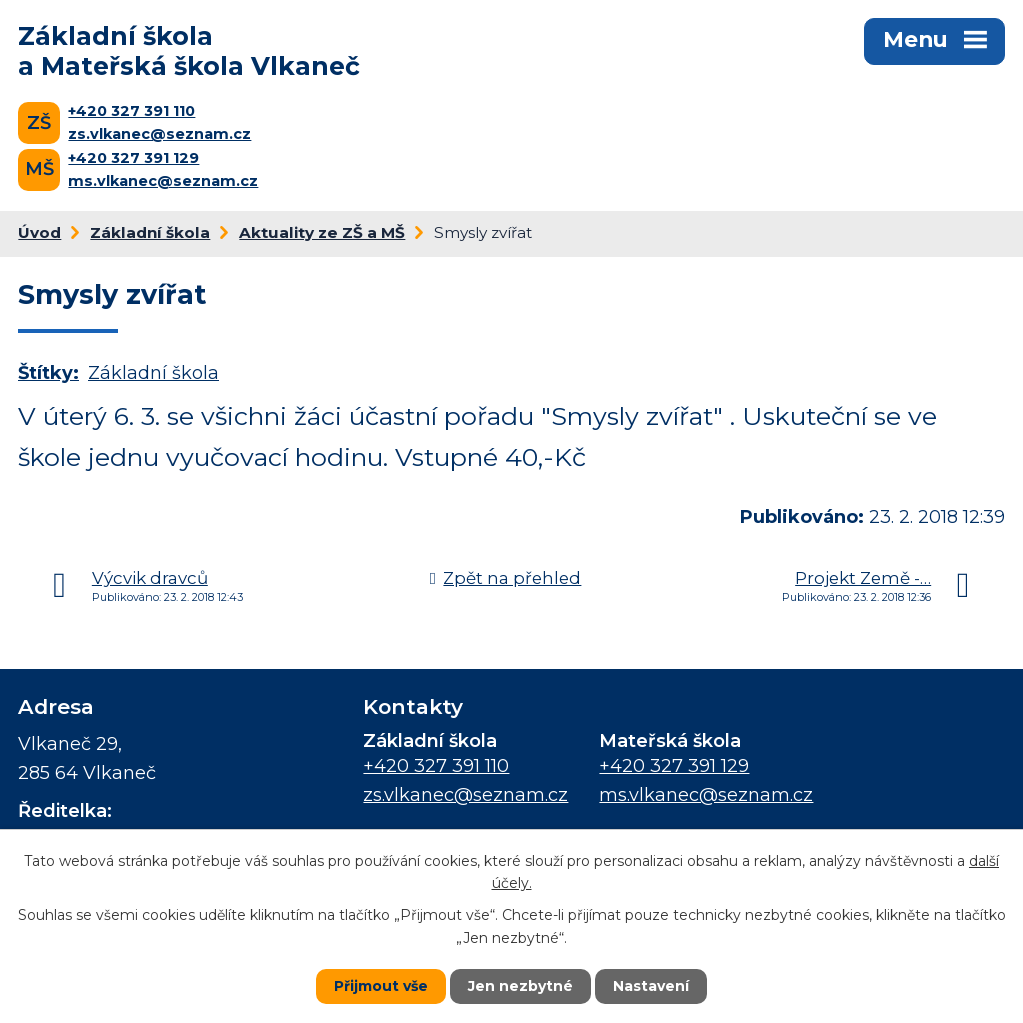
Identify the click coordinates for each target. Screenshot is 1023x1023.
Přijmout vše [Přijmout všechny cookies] (381, 986)
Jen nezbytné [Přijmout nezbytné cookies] (520, 986)
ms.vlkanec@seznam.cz (163, 181)
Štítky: (48, 373)
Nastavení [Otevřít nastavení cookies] (651, 986)
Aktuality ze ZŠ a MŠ (322, 232)
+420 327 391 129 (133, 158)
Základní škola (150, 232)
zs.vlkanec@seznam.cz (159, 134)
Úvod (39, 232)
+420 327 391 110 (131, 111)
